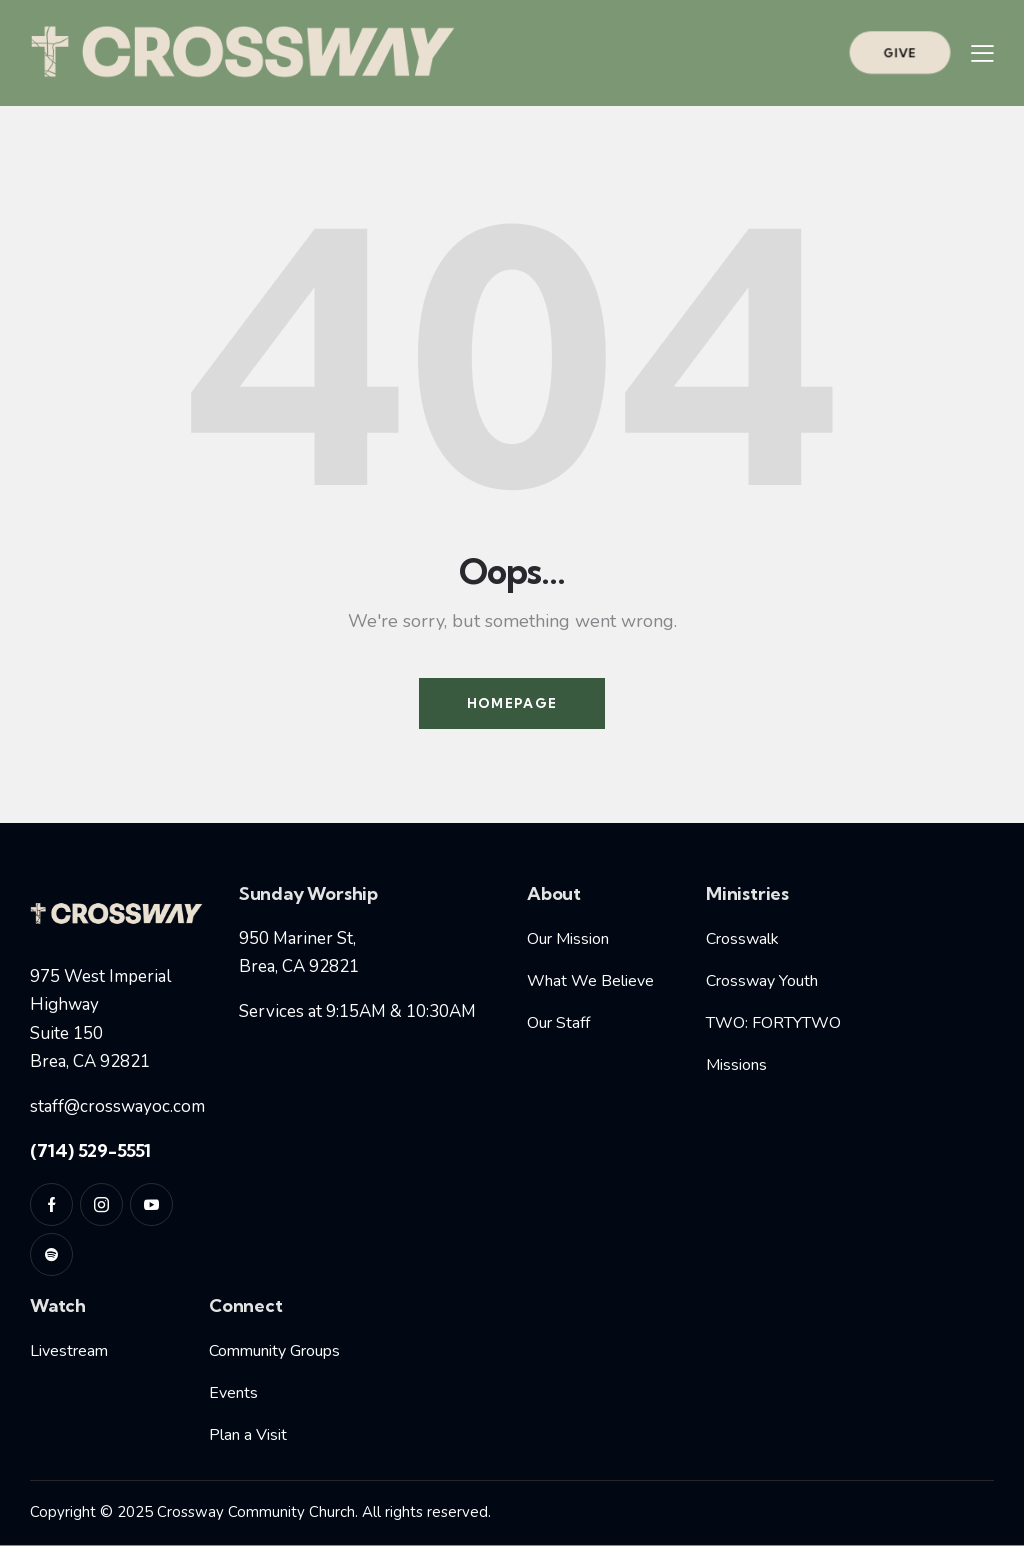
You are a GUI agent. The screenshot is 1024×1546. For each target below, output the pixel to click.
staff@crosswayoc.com (117, 1106)
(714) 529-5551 (90, 1150)
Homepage (512, 703)
